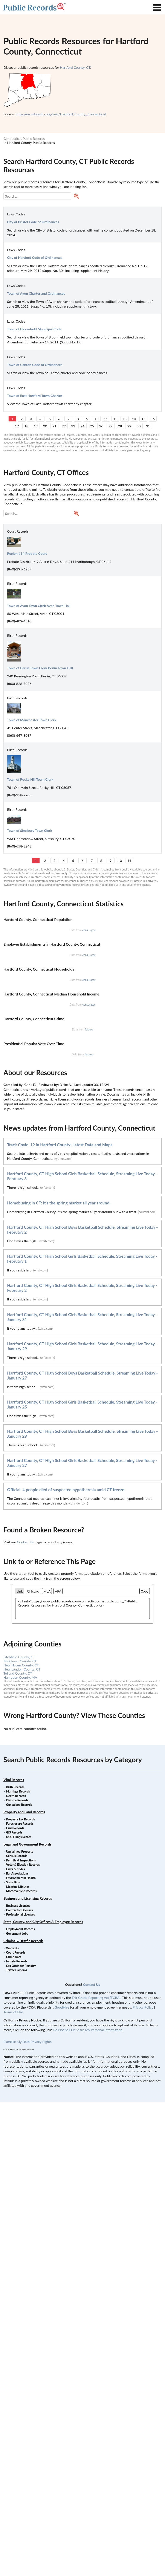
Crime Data (13, 2431)
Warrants (12, 2422)
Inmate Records (16, 2435)
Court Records (15, 2426)
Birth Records (15, 2261)
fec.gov (89, 1528)
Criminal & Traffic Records (23, 2415)
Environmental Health (21, 2352)
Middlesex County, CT (20, 2135)
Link (20, 2065)
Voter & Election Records (23, 2339)
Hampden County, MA (20, 2151)
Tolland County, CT (17, 2147)
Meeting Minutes (17, 2361)
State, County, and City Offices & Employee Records (43, 2396)
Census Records (16, 2330)
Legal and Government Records (27, 2318)
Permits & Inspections (21, 2334)
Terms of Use (13, 2486)
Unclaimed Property (19, 2326)
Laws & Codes (15, 2343)
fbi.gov (89, 1424)
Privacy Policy (143, 2481)
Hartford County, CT (75, 67)
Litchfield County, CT (19, 2131)
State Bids (13, 2356)
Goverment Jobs (17, 2408)
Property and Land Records (24, 2286)
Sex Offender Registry (21, 2440)
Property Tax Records (20, 2293)
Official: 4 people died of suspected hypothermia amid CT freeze (65, 1963)
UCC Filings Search (18, 2311)
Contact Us (25, 2016)
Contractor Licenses (19, 2384)
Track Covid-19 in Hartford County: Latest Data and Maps (59, 1618)
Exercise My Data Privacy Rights (27, 2516)
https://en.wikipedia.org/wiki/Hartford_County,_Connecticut (60, 114)
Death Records (16, 2270)
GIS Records (14, 2306)
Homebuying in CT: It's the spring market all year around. (58, 1677)
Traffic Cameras (16, 2444)
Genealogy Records (19, 2279)
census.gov (88, 1009)
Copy (144, 2065)
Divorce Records (17, 2274)
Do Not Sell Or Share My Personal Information (87, 2504)
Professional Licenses (20, 2388)
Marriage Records (18, 2265)
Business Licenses (18, 2380)
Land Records (15, 2302)
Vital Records (13, 2254)
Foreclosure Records (20, 2298)
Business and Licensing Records (27, 2372)
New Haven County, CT (21, 2139)
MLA (47, 2065)
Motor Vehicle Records (21, 2365)
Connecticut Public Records (24, 138)
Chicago (33, 2065)
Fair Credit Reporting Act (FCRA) (96, 2472)
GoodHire (62, 2481)
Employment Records (20, 2403)
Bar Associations (17, 2347)
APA (58, 2065)
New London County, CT (21, 2143)
